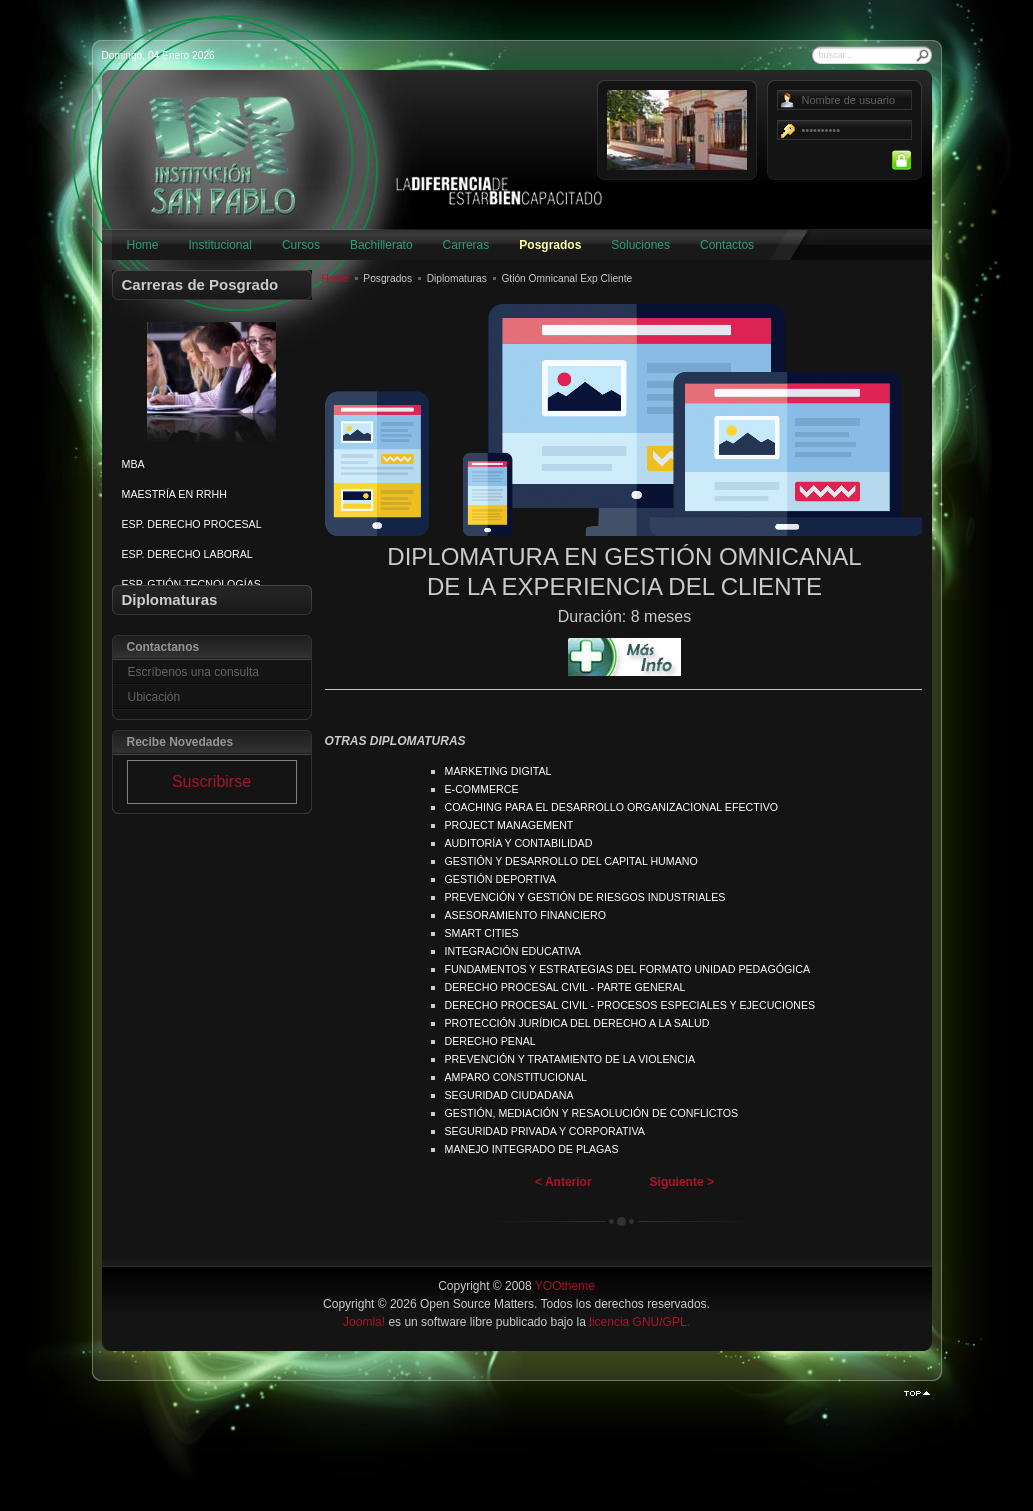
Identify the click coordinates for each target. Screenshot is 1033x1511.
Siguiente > (682, 1182)
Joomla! (364, 1322)
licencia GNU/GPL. (639, 1322)
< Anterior (563, 1182)
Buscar (923, 55)
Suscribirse (211, 781)
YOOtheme (565, 1286)
